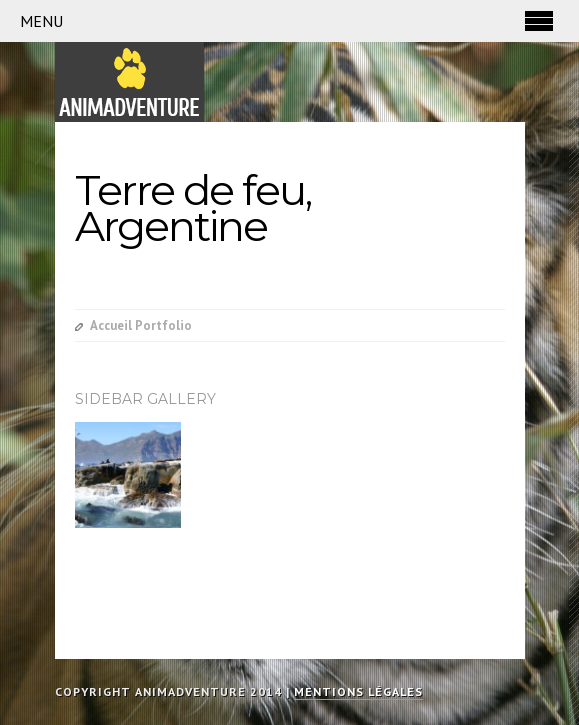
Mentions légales (358, 691)
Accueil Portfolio (141, 325)
